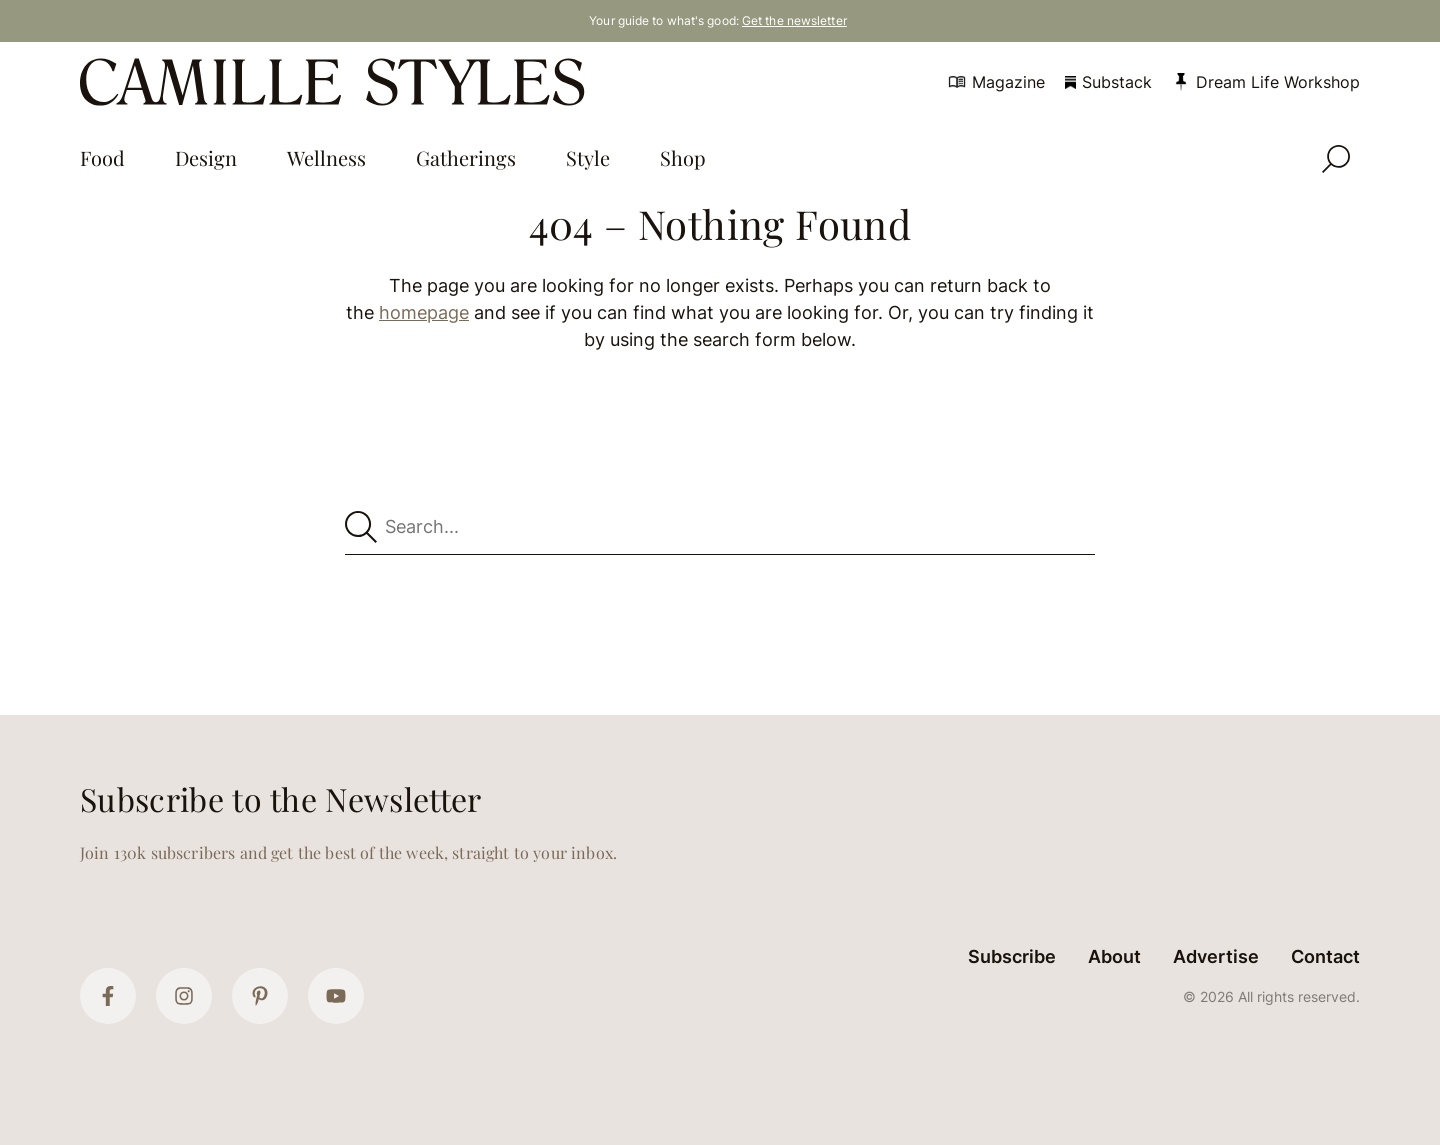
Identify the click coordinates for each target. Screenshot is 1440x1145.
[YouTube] (336, 996)
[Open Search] (1336, 159)
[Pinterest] (260, 996)
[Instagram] (184, 996)
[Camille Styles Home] (336, 82)
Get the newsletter (794, 20)
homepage (424, 312)
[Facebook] (108, 996)
